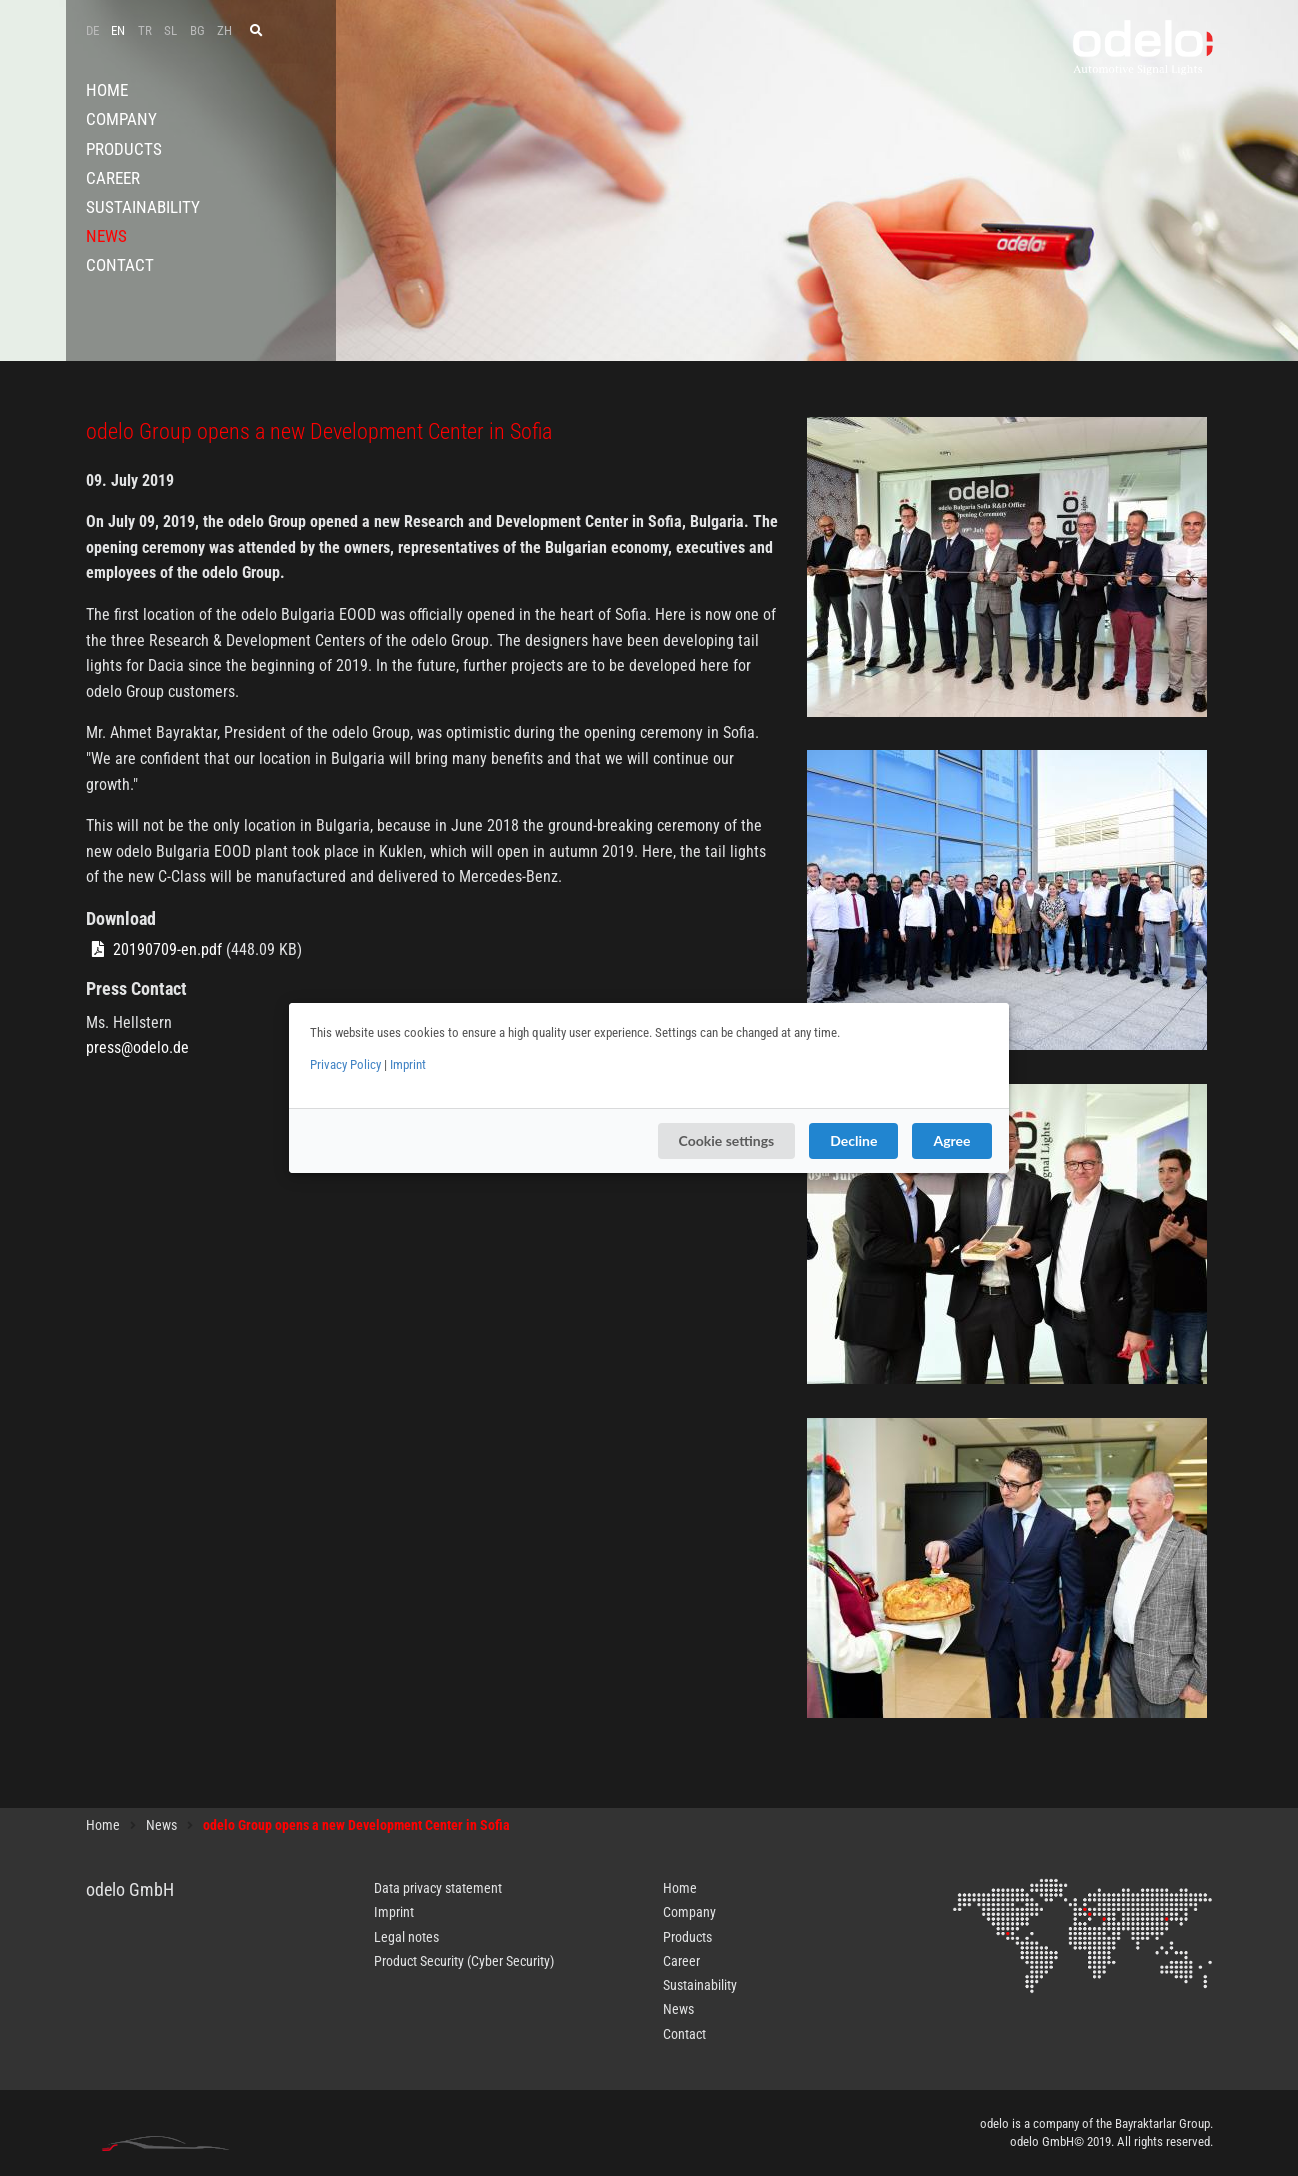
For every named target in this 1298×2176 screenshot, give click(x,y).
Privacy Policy (345, 1064)
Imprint (408, 1064)
